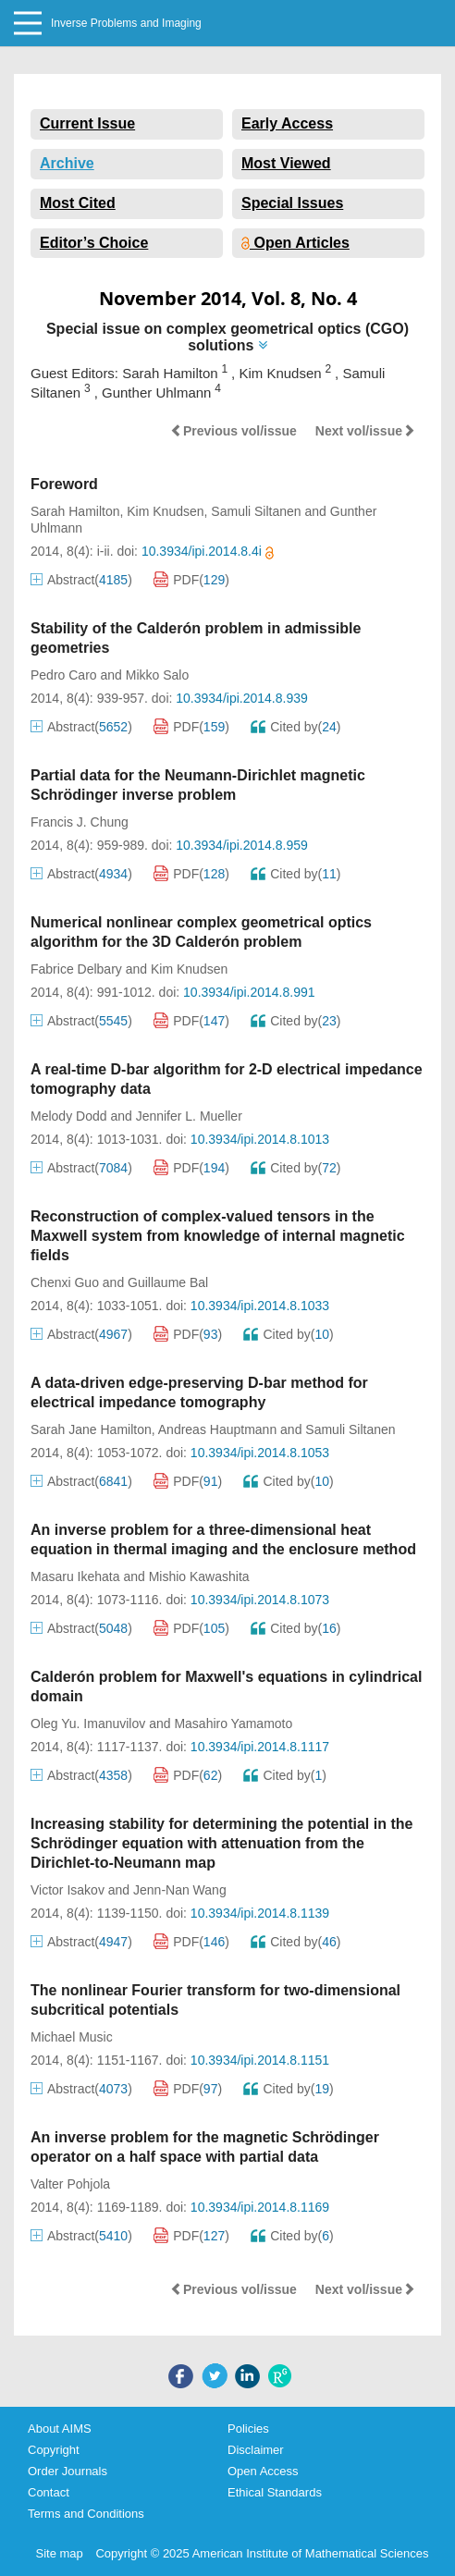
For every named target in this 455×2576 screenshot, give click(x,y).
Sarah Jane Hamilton (91, 1429)
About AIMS (60, 2428)
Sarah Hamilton (75, 511)
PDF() (191, 579)
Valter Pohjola (70, 2184)
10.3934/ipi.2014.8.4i (207, 551)
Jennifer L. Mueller (189, 1116)
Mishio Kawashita (199, 1576)
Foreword (64, 484)
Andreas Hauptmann (217, 1429)
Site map (59, 2553)
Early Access (287, 123)
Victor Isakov (68, 1890)
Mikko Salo (157, 675)
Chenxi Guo (65, 1282)
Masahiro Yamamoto (233, 1723)
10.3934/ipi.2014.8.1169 (260, 2207)
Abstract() (81, 579)
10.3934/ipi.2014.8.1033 (260, 1305)
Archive (67, 163)
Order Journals (67, 2471)
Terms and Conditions (86, 2514)
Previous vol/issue (233, 430)
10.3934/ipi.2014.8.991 (248, 992)
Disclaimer (256, 2450)
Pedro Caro (64, 675)
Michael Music (72, 2037)
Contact (48, 2492)
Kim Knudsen (165, 511)
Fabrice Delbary (76, 969)
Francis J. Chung (80, 822)
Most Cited (78, 203)
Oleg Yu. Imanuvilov (88, 1723)
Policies (248, 2428)
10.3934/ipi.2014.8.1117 (260, 1746)
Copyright (54, 2450)
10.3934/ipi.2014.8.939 (241, 698)
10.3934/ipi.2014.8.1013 (260, 1139)
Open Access (263, 2471)
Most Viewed (286, 163)
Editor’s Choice (94, 243)
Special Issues (292, 203)
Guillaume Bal (168, 1282)
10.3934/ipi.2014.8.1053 (260, 1452)
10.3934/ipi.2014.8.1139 (260, 1913)
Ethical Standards (275, 2492)
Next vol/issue (365, 430)
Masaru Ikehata (75, 1576)
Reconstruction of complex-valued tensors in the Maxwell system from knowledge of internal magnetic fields (218, 1235)
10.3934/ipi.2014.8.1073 (260, 1599)
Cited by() (295, 727)
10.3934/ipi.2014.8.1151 (260, 2060)
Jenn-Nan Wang (180, 1890)
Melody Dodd (69, 1116)
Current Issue (87, 123)
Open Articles (295, 243)
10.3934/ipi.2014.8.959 (241, 845)
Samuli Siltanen (256, 511)
